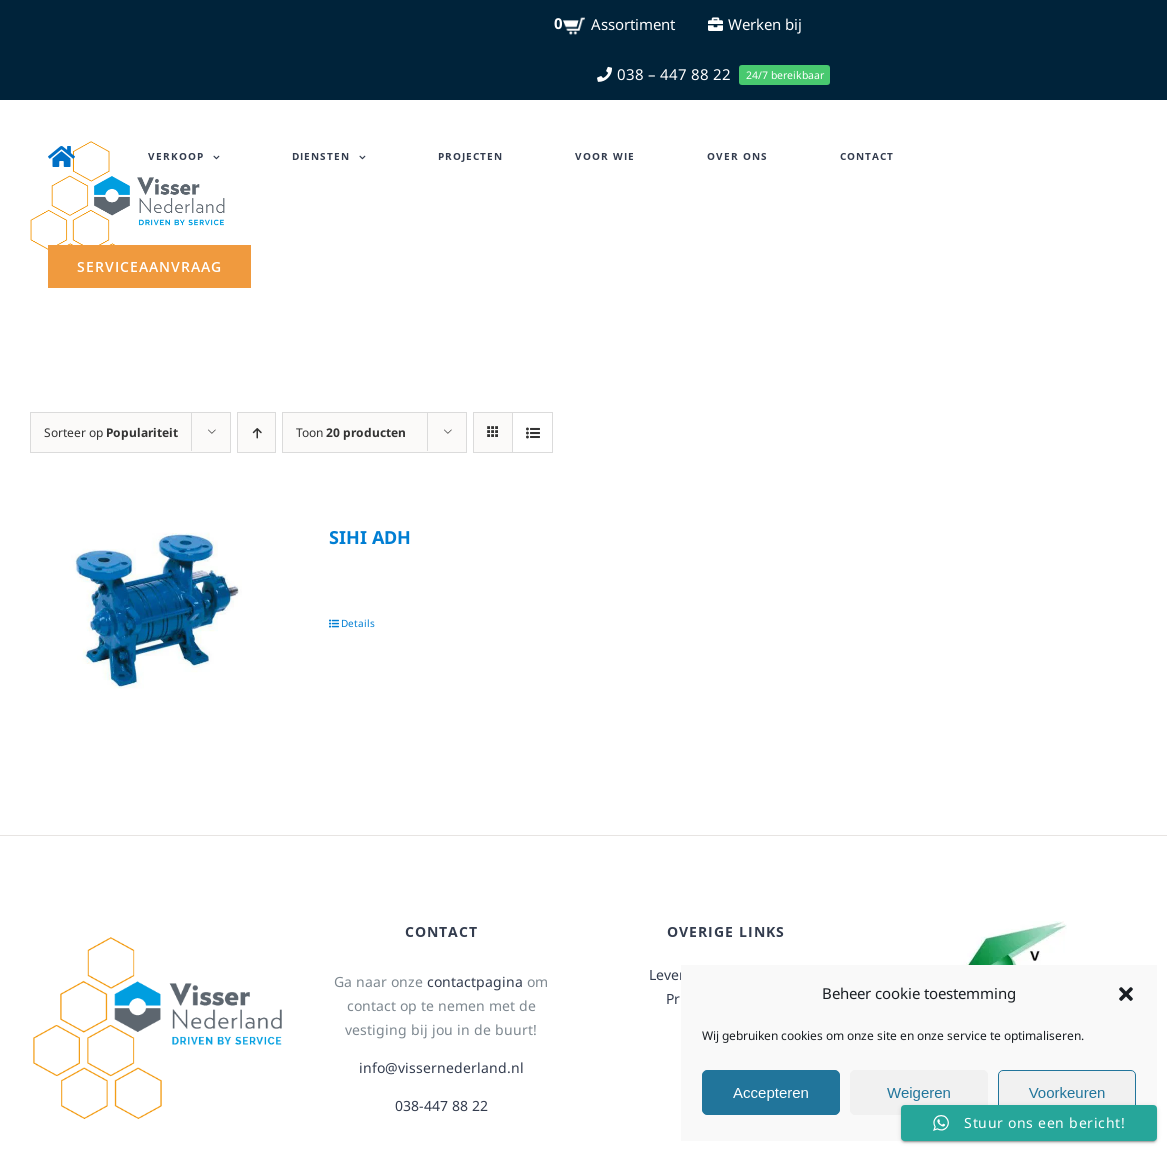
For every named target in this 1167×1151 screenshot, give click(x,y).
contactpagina (475, 981)
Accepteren (771, 1092)
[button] (1126, 994)
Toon (351, 432)
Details (358, 623)
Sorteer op (111, 432)
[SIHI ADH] (157, 610)
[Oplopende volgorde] (256, 432)
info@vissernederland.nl (441, 1067)
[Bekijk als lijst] (532, 432)
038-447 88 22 (441, 1105)
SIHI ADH (370, 537)
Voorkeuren (1067, 1092)
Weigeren (919, 1092)
